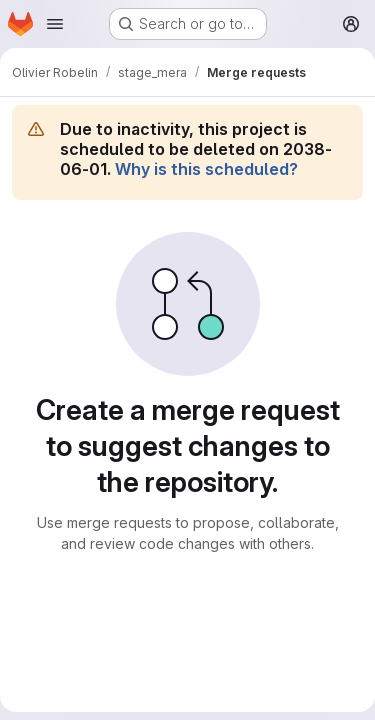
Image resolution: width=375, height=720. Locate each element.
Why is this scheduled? (206, 169)
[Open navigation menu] (55, 24)
